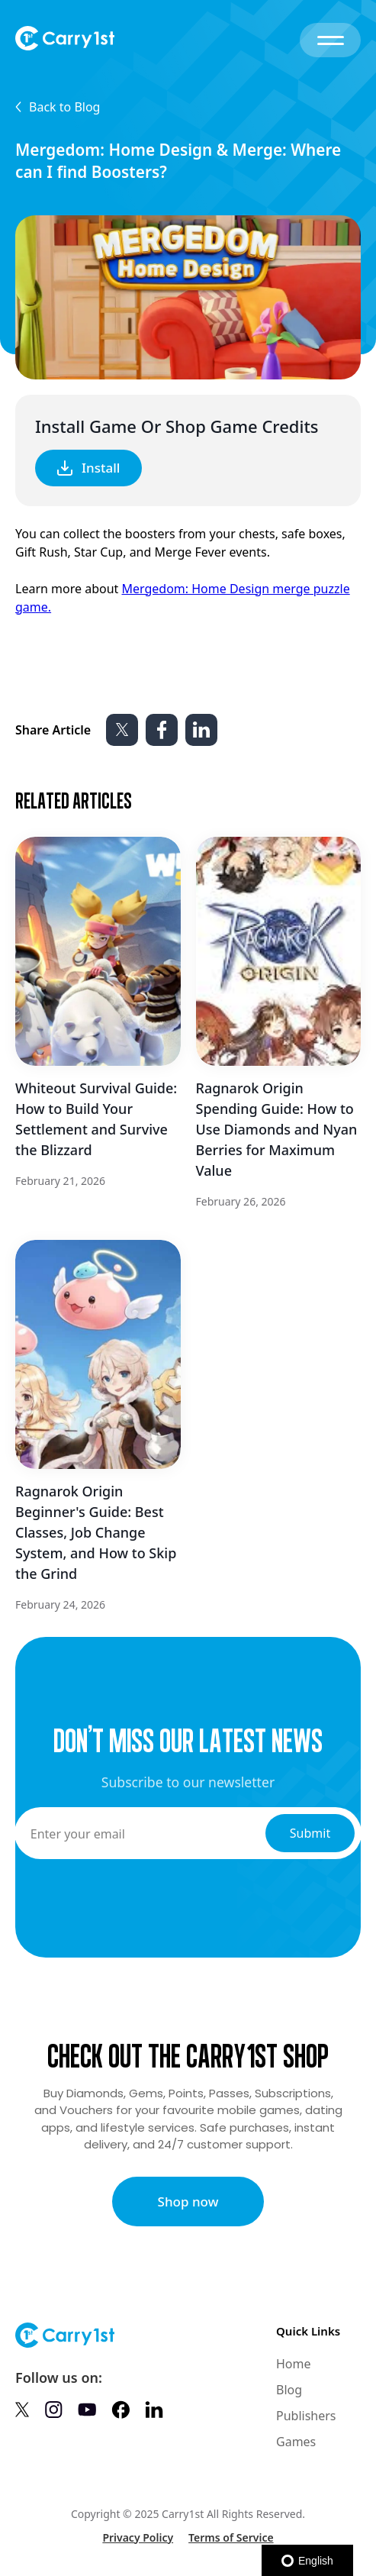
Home (293, 2363)
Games (296, 2441)
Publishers (306, 2415)
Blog (289, 2389)
